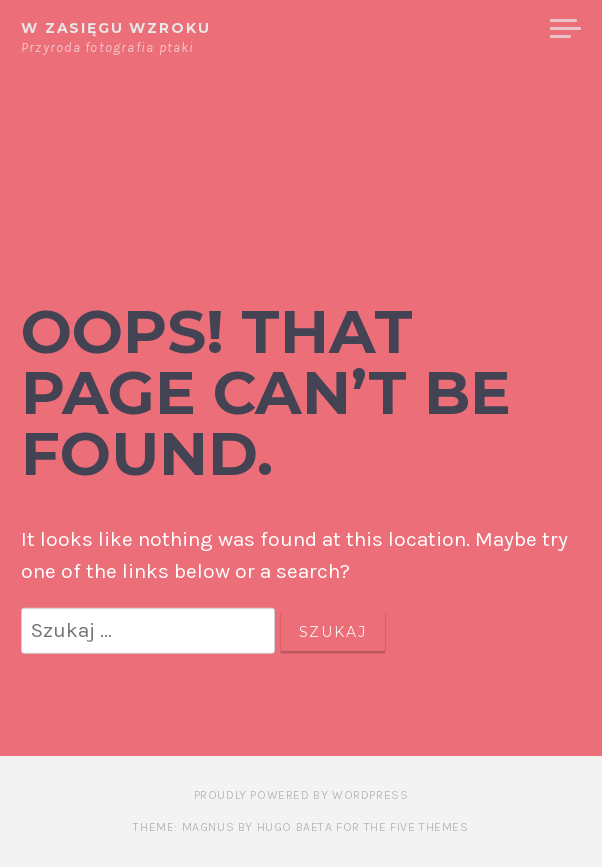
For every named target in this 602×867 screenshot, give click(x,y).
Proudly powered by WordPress (301, 795)
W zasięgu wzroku (116, 28)
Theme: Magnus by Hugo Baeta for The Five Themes (300, 827)
